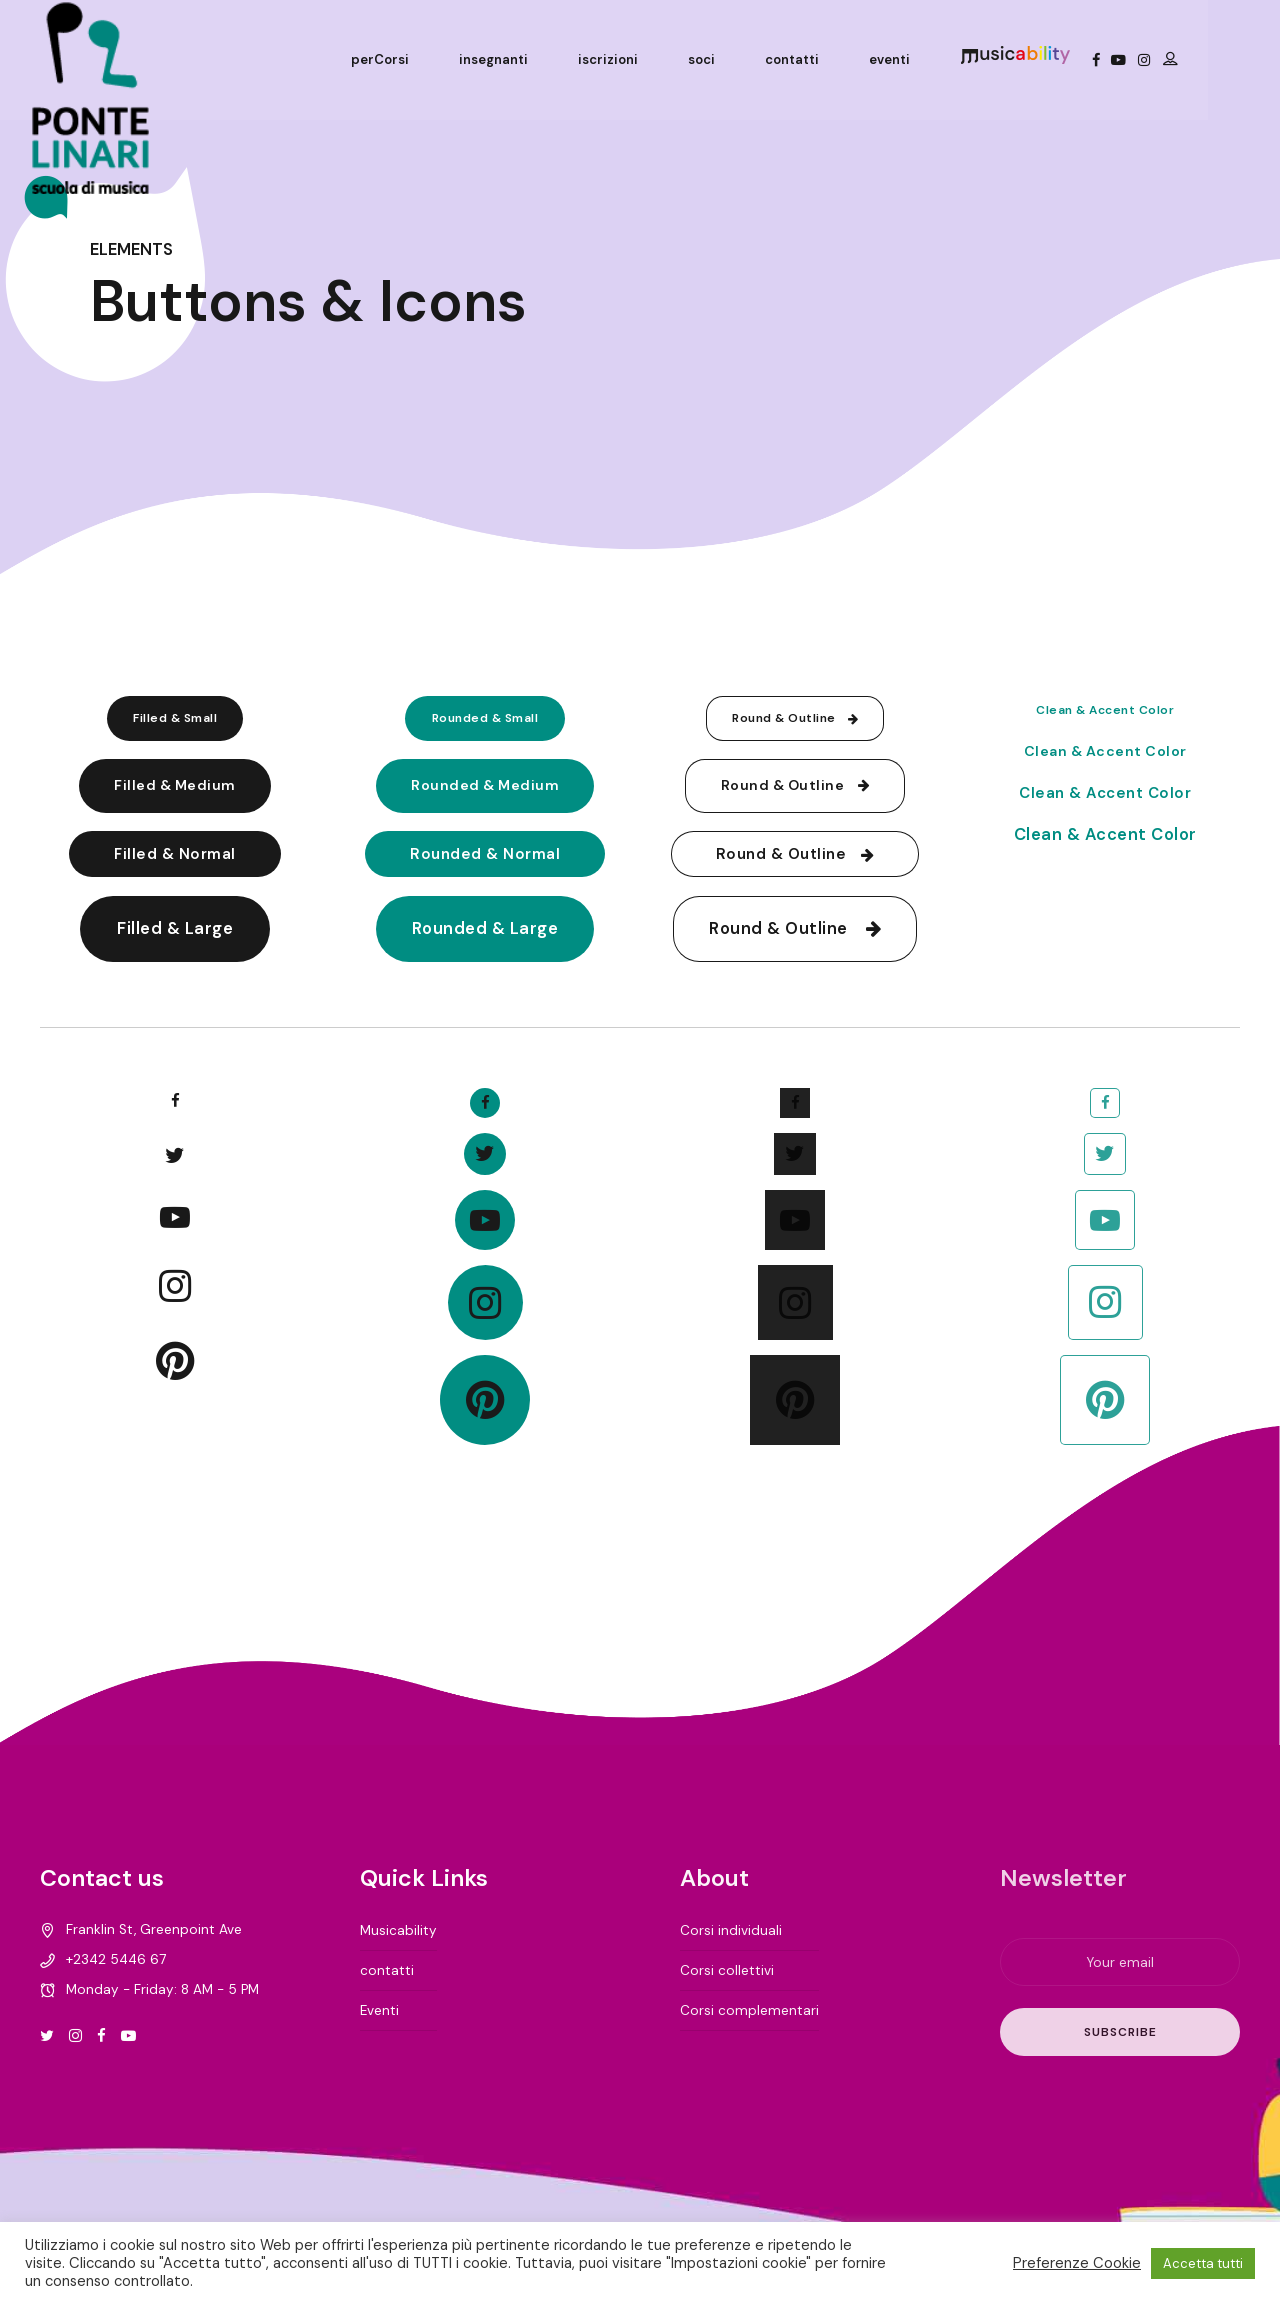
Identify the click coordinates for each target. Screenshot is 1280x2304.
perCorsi (442, 59)
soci (763, 59)
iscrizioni (670, 59)
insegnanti (555, 59)
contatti (854, 59)
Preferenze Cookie (1077, 2263)
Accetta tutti (1203, 2263)
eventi (951, 59)
